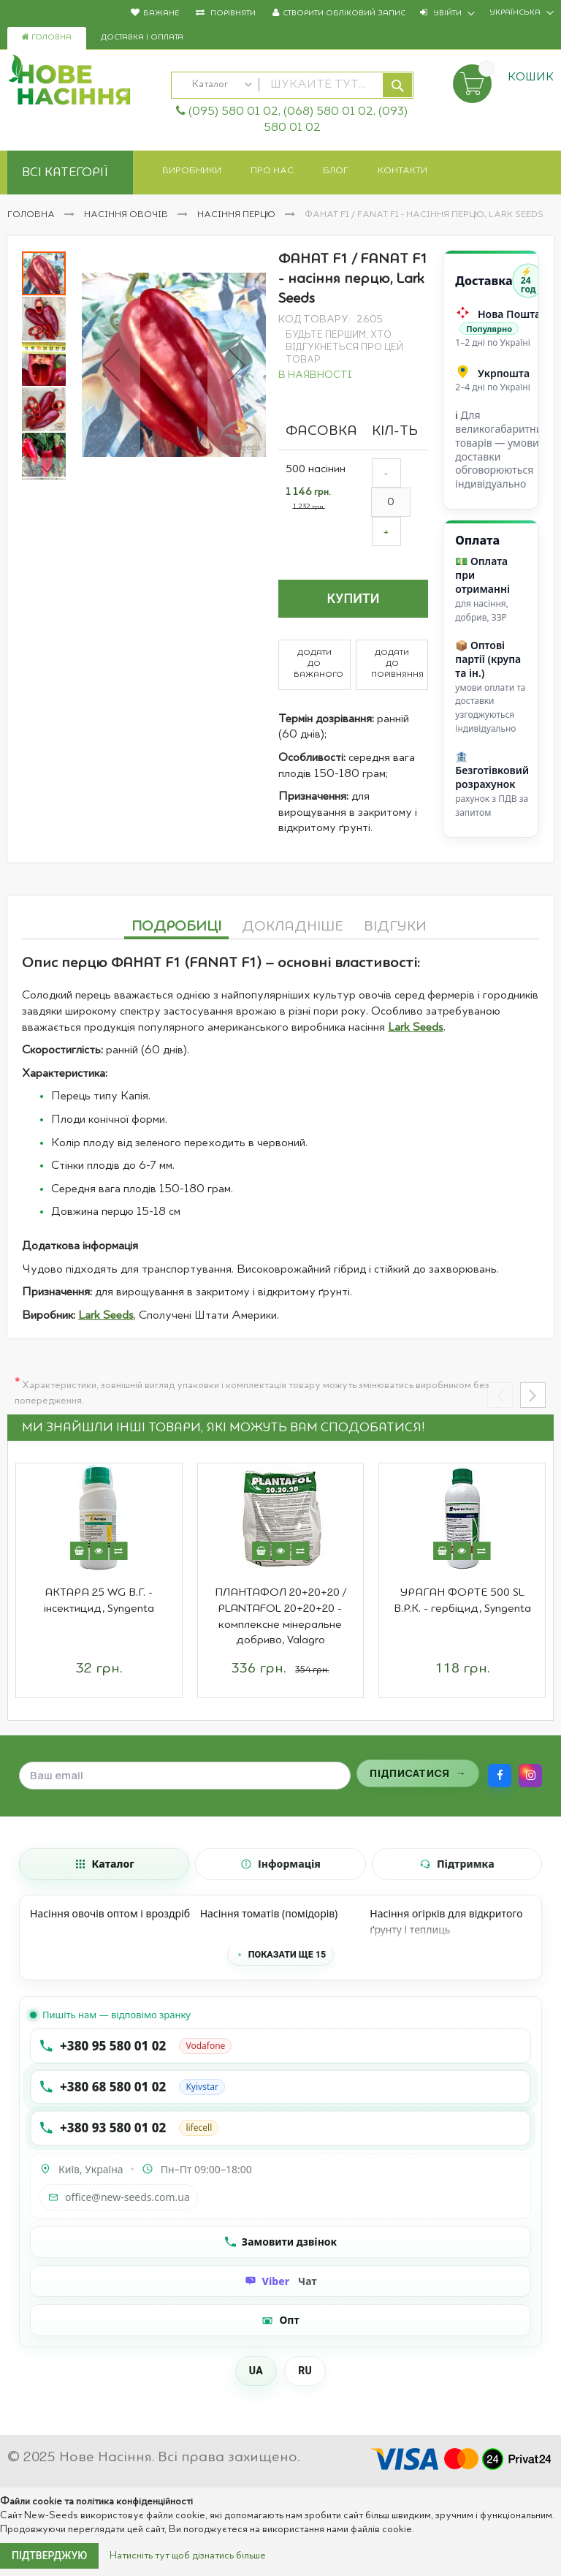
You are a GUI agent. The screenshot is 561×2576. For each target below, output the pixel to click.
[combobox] (292, 85)
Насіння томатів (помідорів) (269, 1913)
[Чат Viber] (280, 2281)
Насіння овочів (127, 215)
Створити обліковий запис (344, 14)
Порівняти (232, 14)
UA (256, 2370)
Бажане (161, 14)
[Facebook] (499, 1775)
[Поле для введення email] (185, 1775)
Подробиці (176, 927)
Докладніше (292, 927)
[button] (111, 365)
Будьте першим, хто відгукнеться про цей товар (344, 347)
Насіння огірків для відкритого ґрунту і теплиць (446, 1921)
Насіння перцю (237, 215)
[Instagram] (530, 1775)
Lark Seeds (415, 1028)
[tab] (176, 924)
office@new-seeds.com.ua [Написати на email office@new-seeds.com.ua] (118, 2197)
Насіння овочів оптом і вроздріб (110, 1913)
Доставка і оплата (142, 38)
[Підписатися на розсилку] (417, 1773)
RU (305, 2370)
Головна (47, 37)
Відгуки (395, 927)
